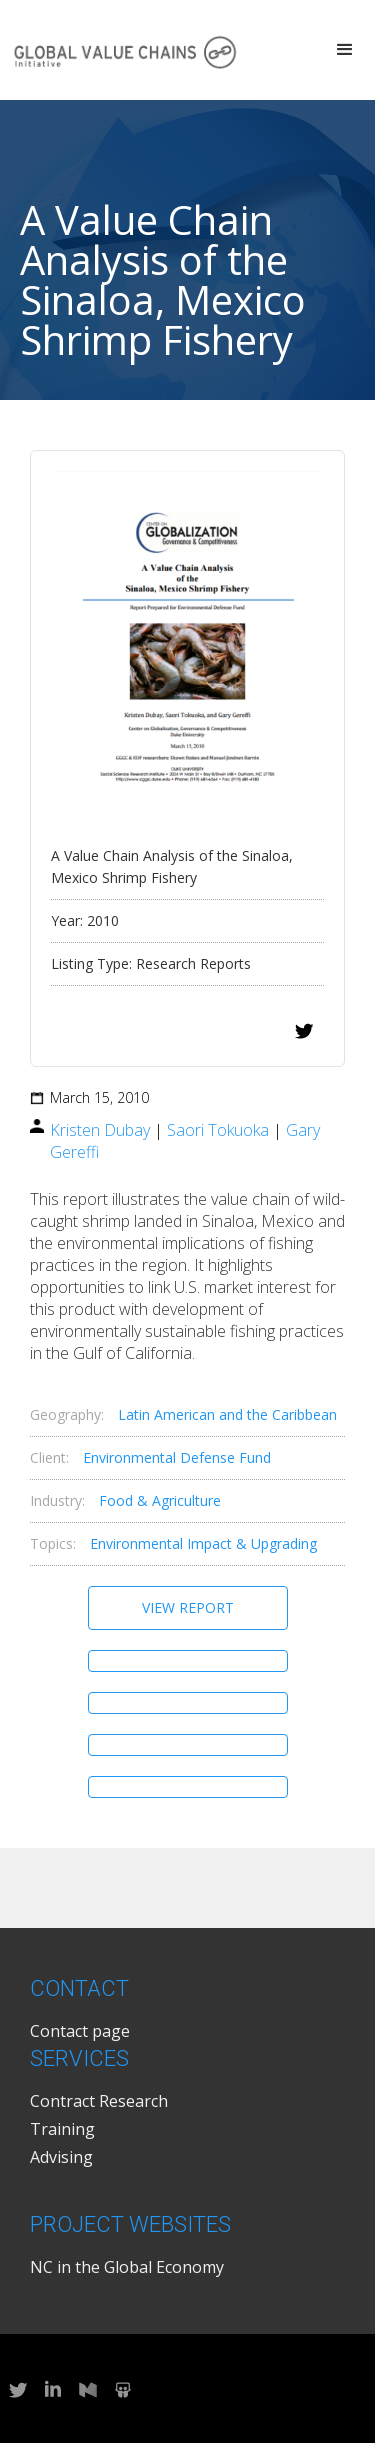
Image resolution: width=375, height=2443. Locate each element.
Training (62, 2129)
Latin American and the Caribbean (227, 1414)
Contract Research (99, 2101)
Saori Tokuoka (218, 1130)
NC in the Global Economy (127, 2267)
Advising (61, 2157)
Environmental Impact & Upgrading (203, 1543)
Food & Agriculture (160, 1500)
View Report (188, 1607)
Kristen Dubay (100, 1130)
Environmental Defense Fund (177, 1457)
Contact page (80, 2031)
